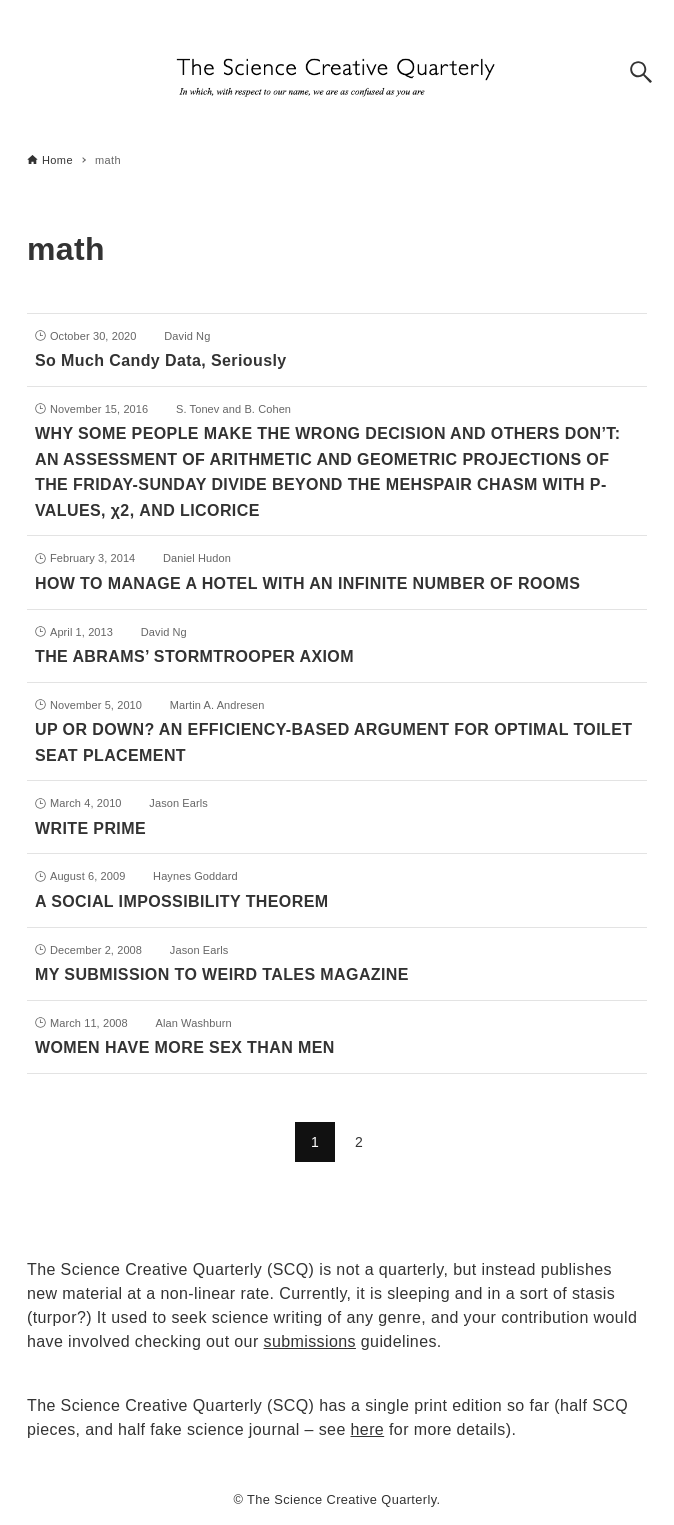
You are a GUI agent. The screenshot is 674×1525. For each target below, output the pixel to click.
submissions (310, 1341)
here (368, 1429)
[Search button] (641, 72)
